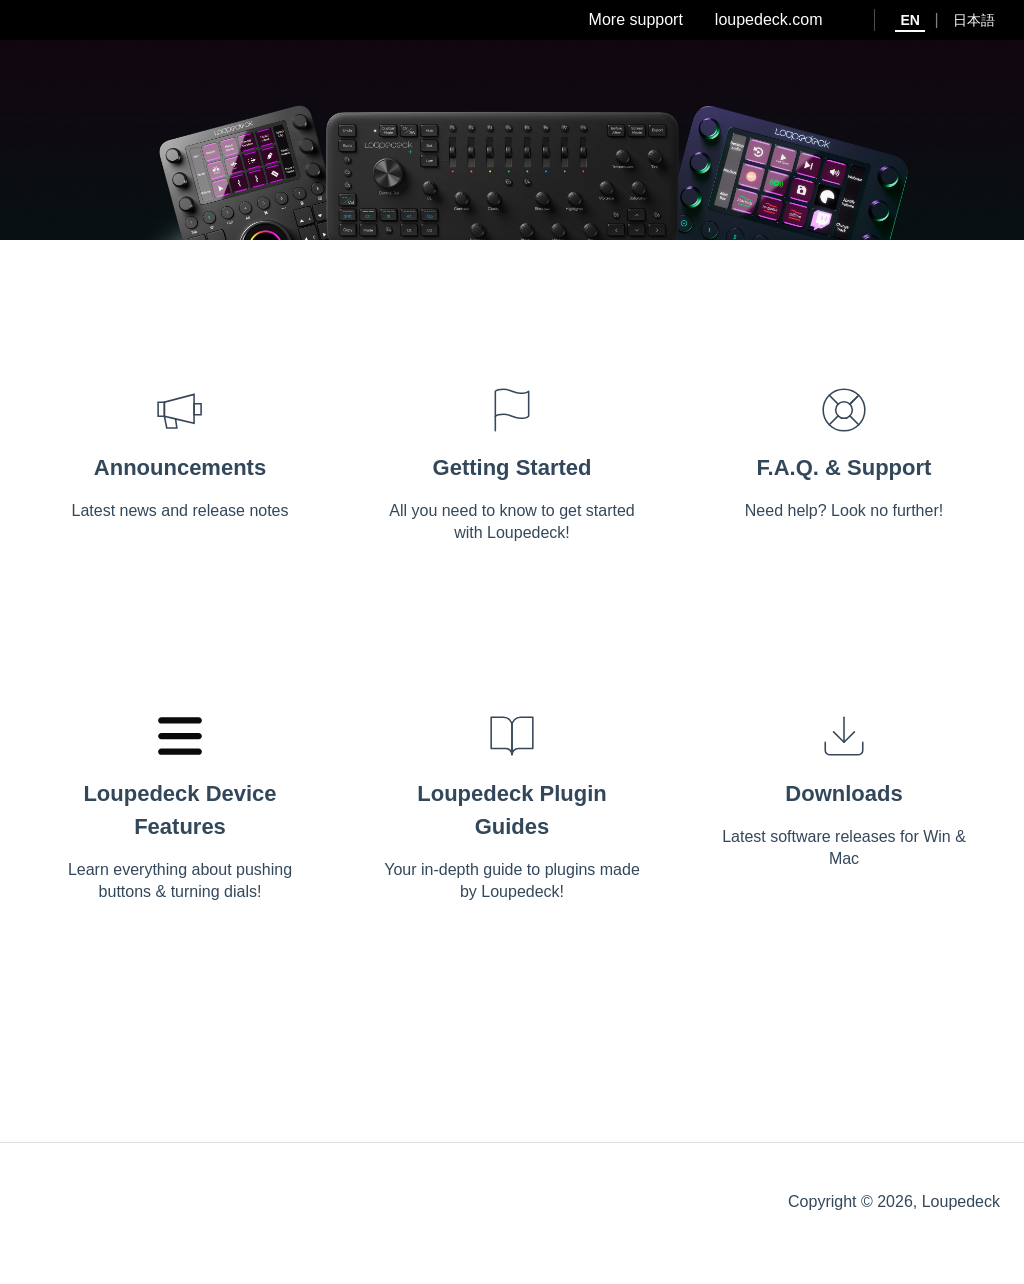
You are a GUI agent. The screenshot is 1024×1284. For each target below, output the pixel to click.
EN (909, 20)
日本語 (974, 20)
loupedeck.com (769, 19)
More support (636, 19)
